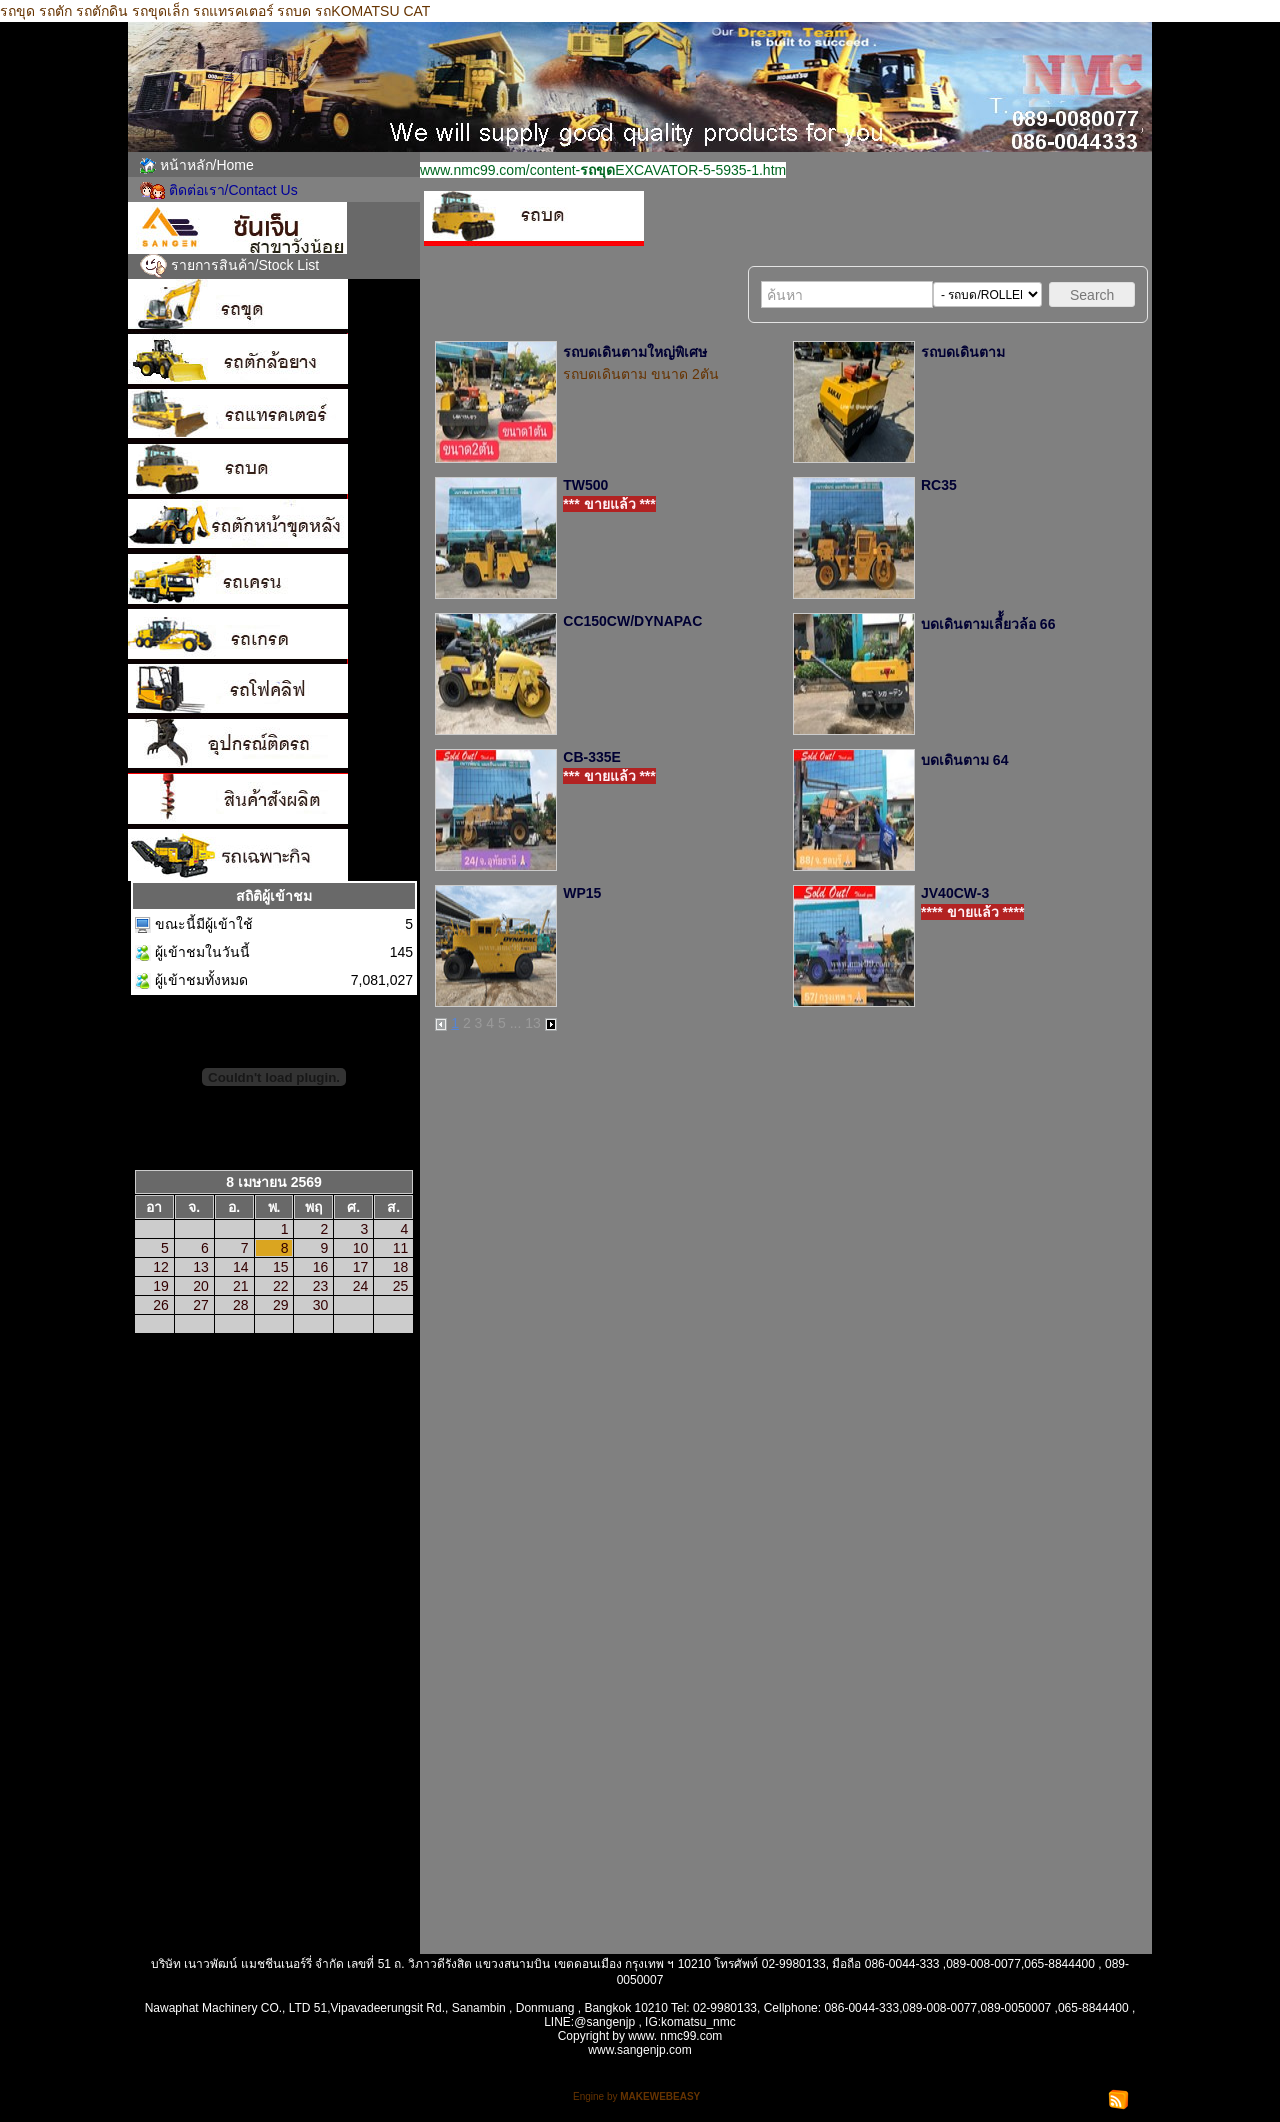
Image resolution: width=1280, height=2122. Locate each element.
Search (1092, 295)
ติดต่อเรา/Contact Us (233, 190)
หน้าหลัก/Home (207, 165)
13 (533, 1023)
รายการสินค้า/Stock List (245, 265)
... (516, 1023)
